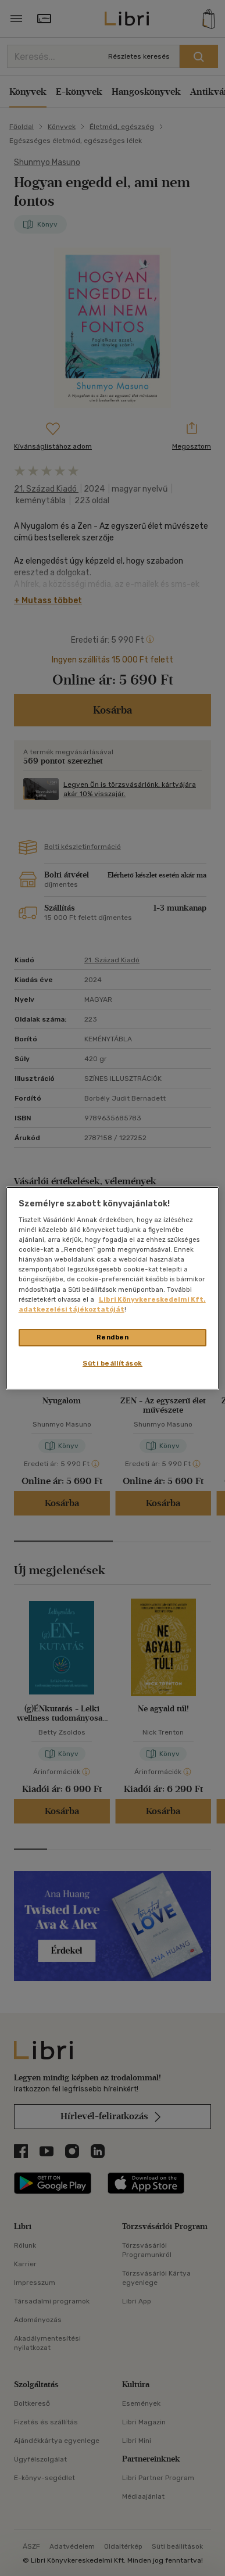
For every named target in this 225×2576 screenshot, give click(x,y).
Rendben (113, 1337)
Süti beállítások (112, 1363)
